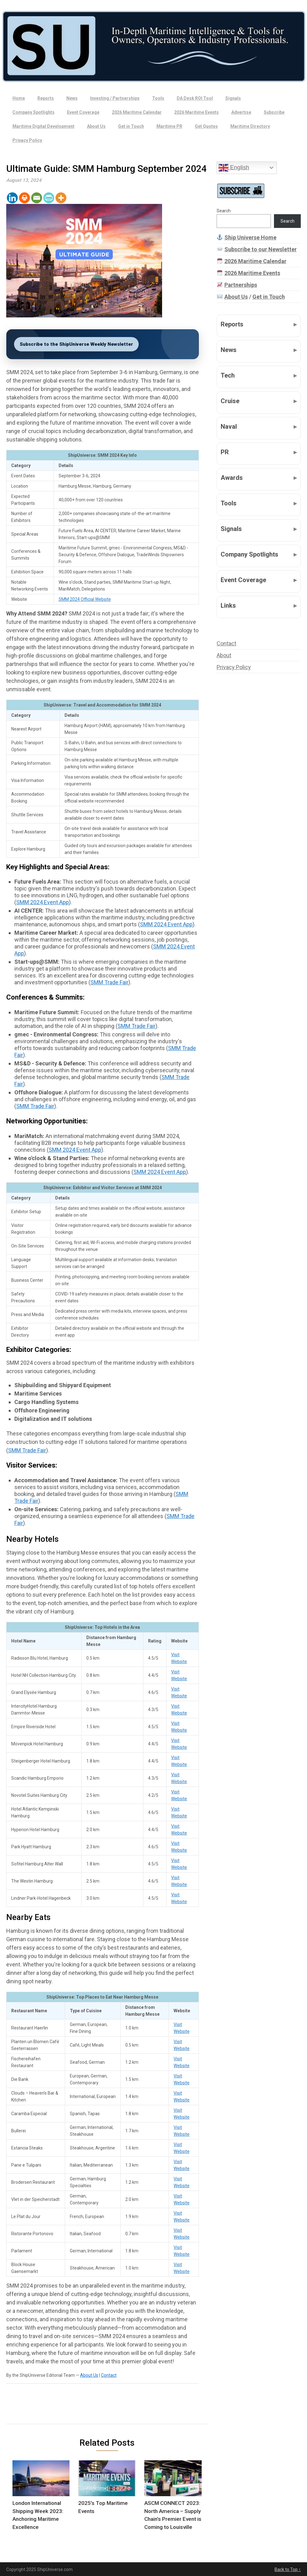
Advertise (241, 112)
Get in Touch (131, 126)
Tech (228, 375)
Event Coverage (83, 112)
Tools (158, 98)
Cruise (230, 401)
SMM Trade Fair (109, 982)
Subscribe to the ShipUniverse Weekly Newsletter (76, 344)
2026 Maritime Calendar (137, 112)
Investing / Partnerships (115, 98)
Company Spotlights (33, 112)
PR (225, 452)
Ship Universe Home (250, 237)
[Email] (36, 197)
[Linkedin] (12, 197)
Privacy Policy (27, 140)
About (224, 655)
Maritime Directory (250, 126)
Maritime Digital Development (43, 126)
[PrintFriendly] (48, 197)
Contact (109, 2375)
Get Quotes (206, 126)
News (72, 98)
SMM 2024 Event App (42, 902)
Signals (233, 98)
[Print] (24, 197)
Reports (45, 98)
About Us (96, 126)
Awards (232, 477)
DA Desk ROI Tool (195, 98)
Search (224, 210)
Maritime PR (169, 126)
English (233, 168)
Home (18, 98)
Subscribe (274, 112)
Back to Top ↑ (288, 2569)
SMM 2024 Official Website (85, 599)
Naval (229, 426)
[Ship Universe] (153, 46)
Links (228, 605)
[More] (60, 197)
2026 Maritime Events (196, 112)
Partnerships (240, 285)
